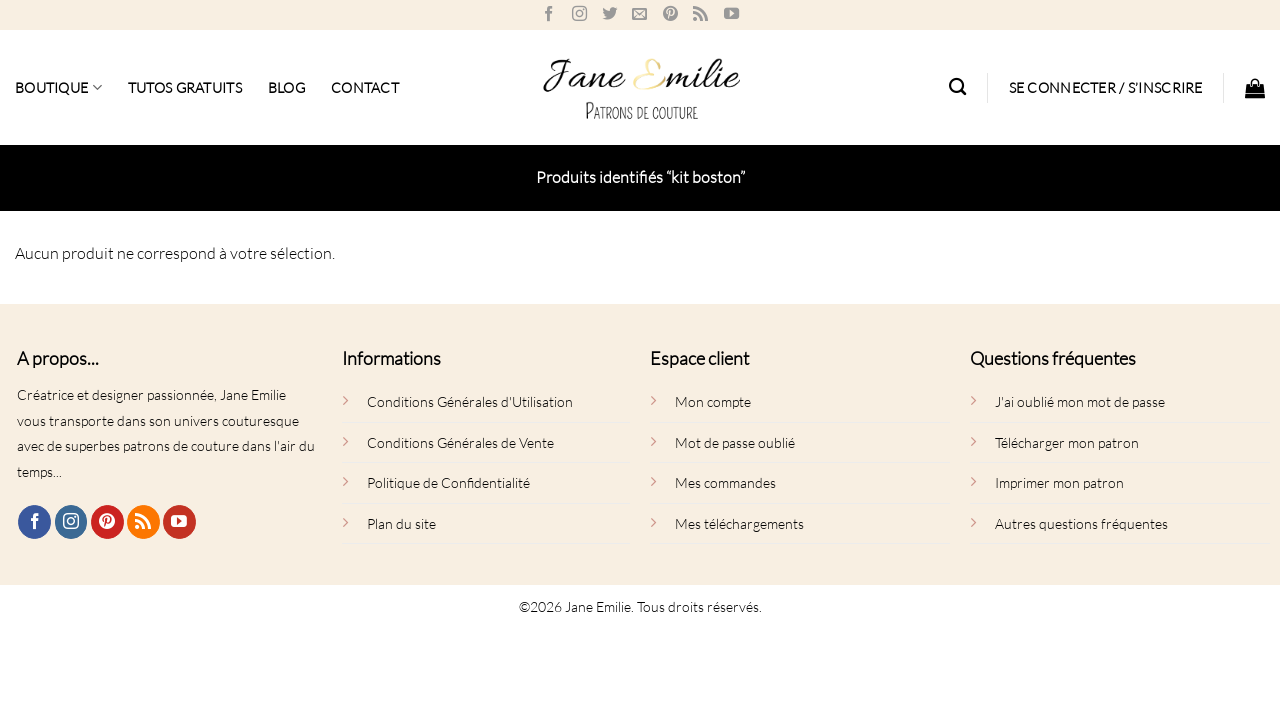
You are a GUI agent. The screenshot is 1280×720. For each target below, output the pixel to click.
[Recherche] (957, 87)
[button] (1106, 88)
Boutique (58, 87)
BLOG (286, 87)
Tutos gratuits (185, 87)
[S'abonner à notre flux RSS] (700, 14)
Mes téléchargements (739, 523)
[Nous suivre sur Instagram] (579, 14)
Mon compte (713, 401)
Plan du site (401, 523)
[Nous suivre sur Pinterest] (670, 14)
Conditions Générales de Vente (460, 442)
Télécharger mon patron (1067, 442)
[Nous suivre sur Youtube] (731, 14)
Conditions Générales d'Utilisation (470, 401)
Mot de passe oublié (735, 442)
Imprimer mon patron (1059, 482)
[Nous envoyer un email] (639, 14)
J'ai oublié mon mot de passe (1080, 401)
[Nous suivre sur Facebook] (548, 14)
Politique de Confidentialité (448, 482)
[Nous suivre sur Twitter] (609, 14)
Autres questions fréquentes (1081, 523)
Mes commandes (725, 482)
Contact (365, 87)
